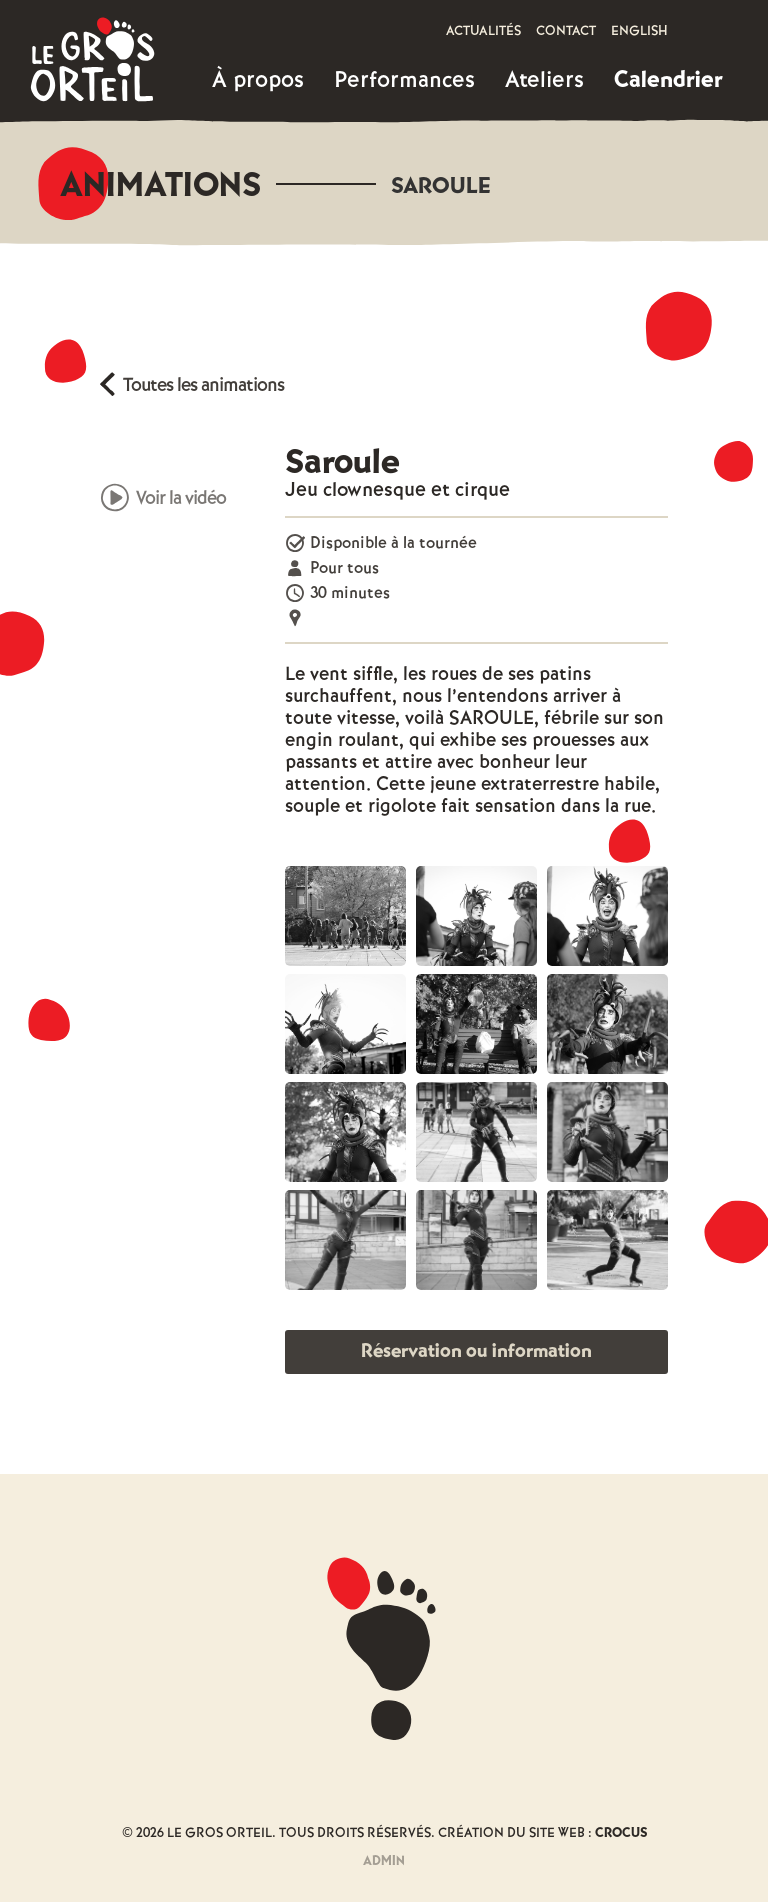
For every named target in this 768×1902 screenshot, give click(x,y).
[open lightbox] (345, 916)
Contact (566, 31)
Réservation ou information (476, 1351)
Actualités (483, 31)
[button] (258, 81)
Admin (384, 1861)
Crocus (621, 1833)
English (639, 31)
